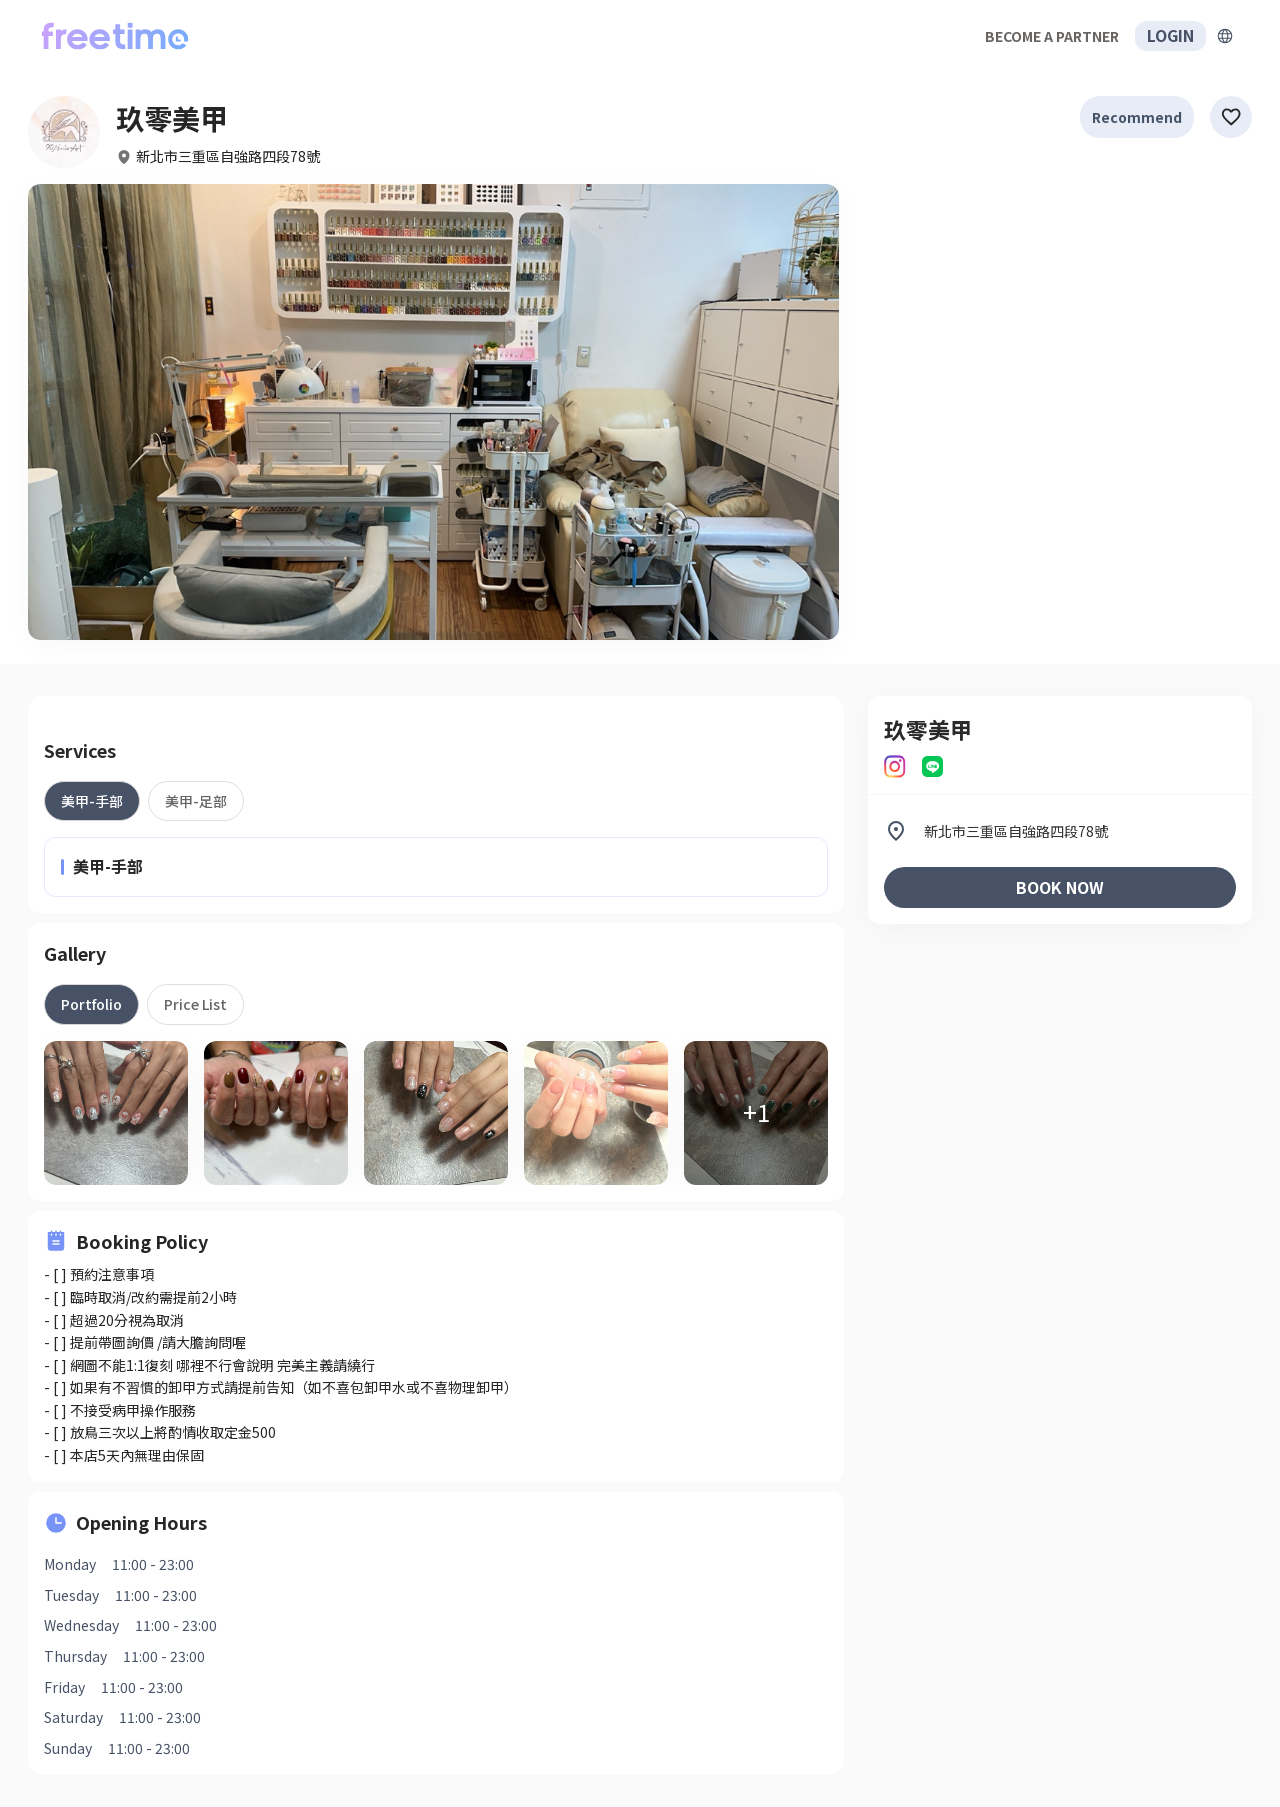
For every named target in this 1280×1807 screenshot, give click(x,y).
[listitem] (1060, 831)
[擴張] (1225, 36)
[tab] (92, 801)
